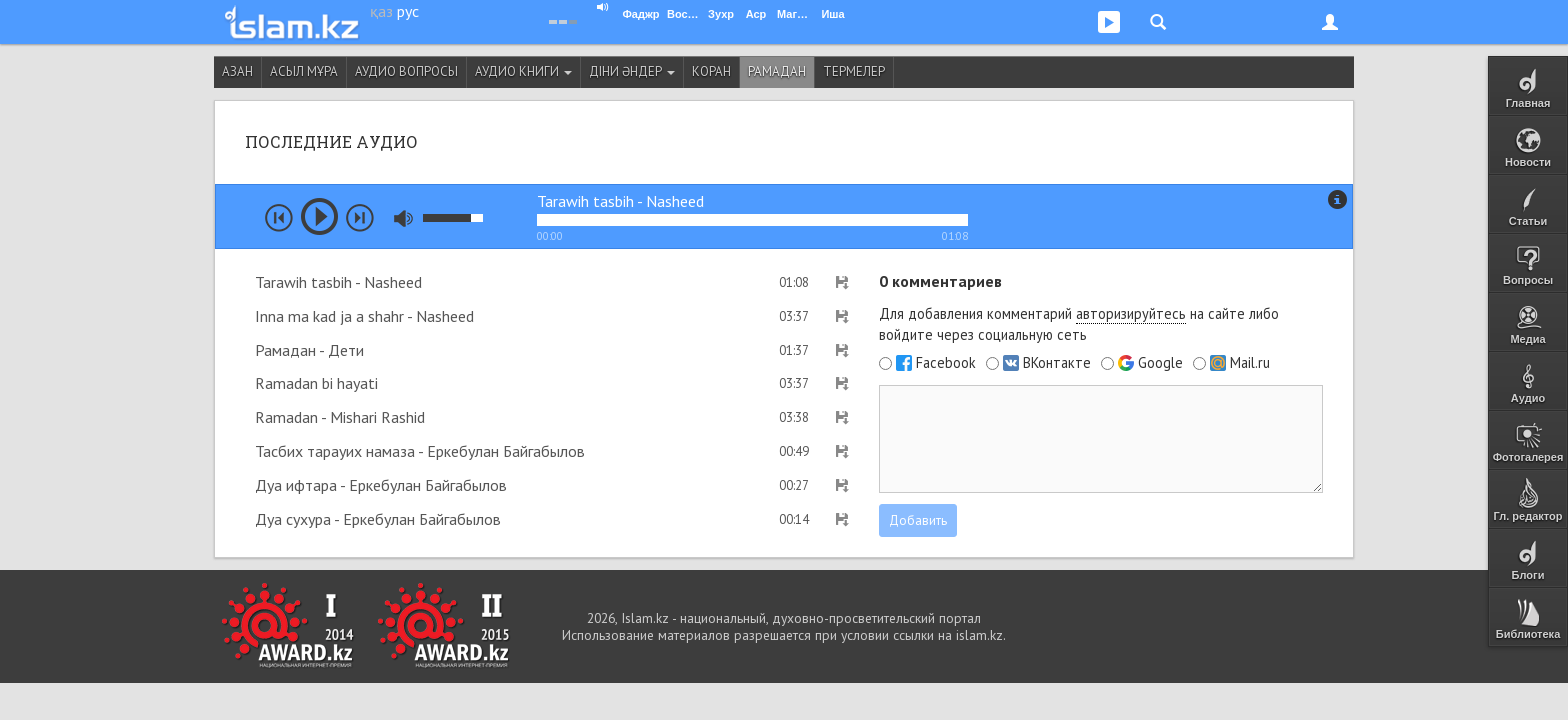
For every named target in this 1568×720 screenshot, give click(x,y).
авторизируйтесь (1131, 313)
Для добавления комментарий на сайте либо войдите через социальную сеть (1079, 324)
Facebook (946, 363)
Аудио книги (523, 71)
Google (1160, 363)
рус (408, 11)
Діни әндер (632, 71)
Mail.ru (1250, 363)
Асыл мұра (304, 71)
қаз (381, 11)
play (319, 216)
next (360, 218)
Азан (237, 71)
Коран (711, 71)
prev (279, 218)
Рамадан (777, 71)
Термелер (854, 71)
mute (403, 218)
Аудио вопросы (406, 71)
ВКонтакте (1057, 363)
